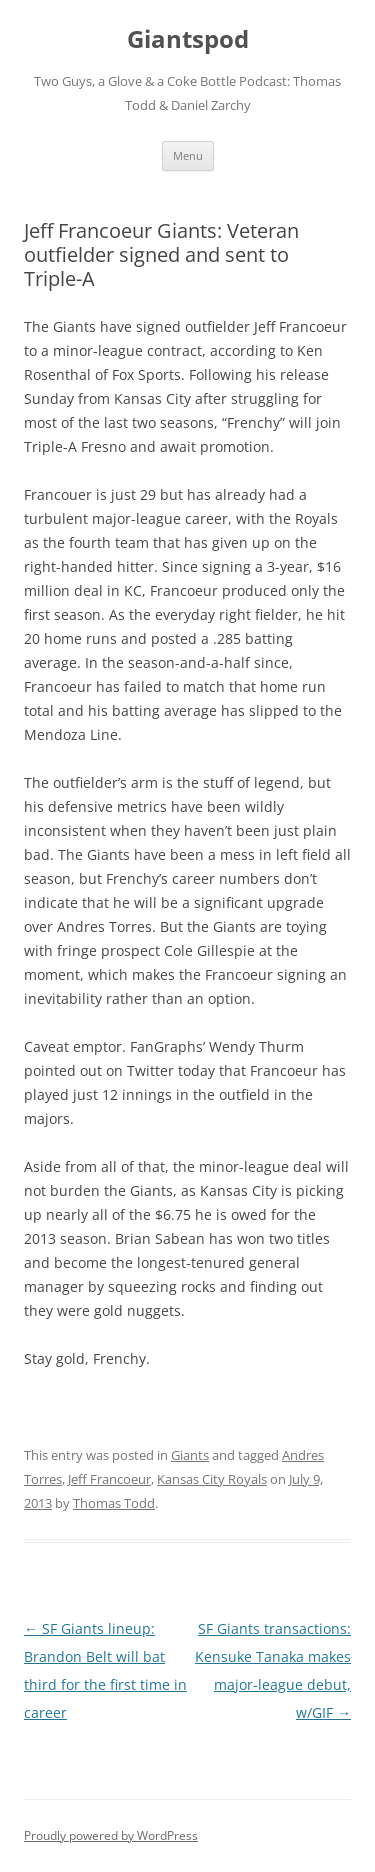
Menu (188, 155)
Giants (190, 1455)
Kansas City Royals (212, 1479)
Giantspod (188, 39)
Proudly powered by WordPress (111, 1835)
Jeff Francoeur (109, 1479)
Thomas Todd (114, 1503)
